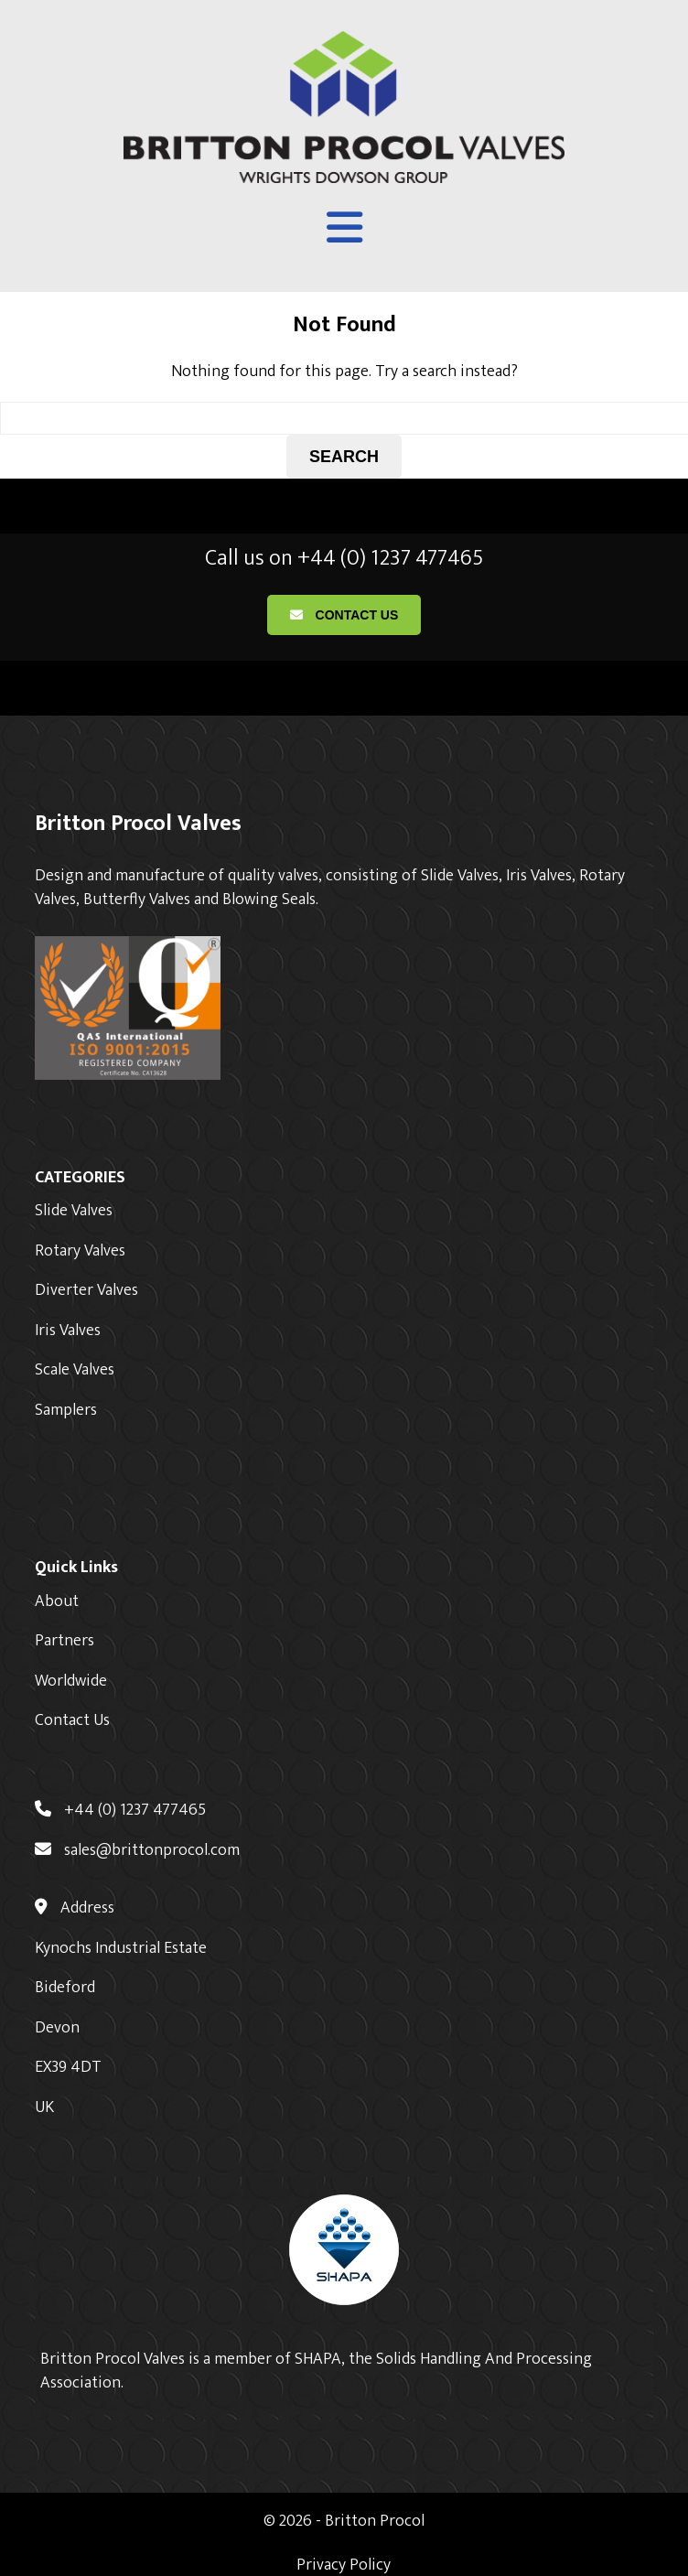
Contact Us (344, 615)
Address (74, 1908)
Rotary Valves (80, 1251)
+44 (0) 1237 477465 (120, 1810)
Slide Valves (74, 1210)
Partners (64, 1640)
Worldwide (71, 1681)
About (57, 1601)
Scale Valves (74, 1370)
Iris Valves (68, 1330)
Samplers (66, 1410)
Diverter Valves (86, 1290)
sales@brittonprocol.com (137, 1850)
